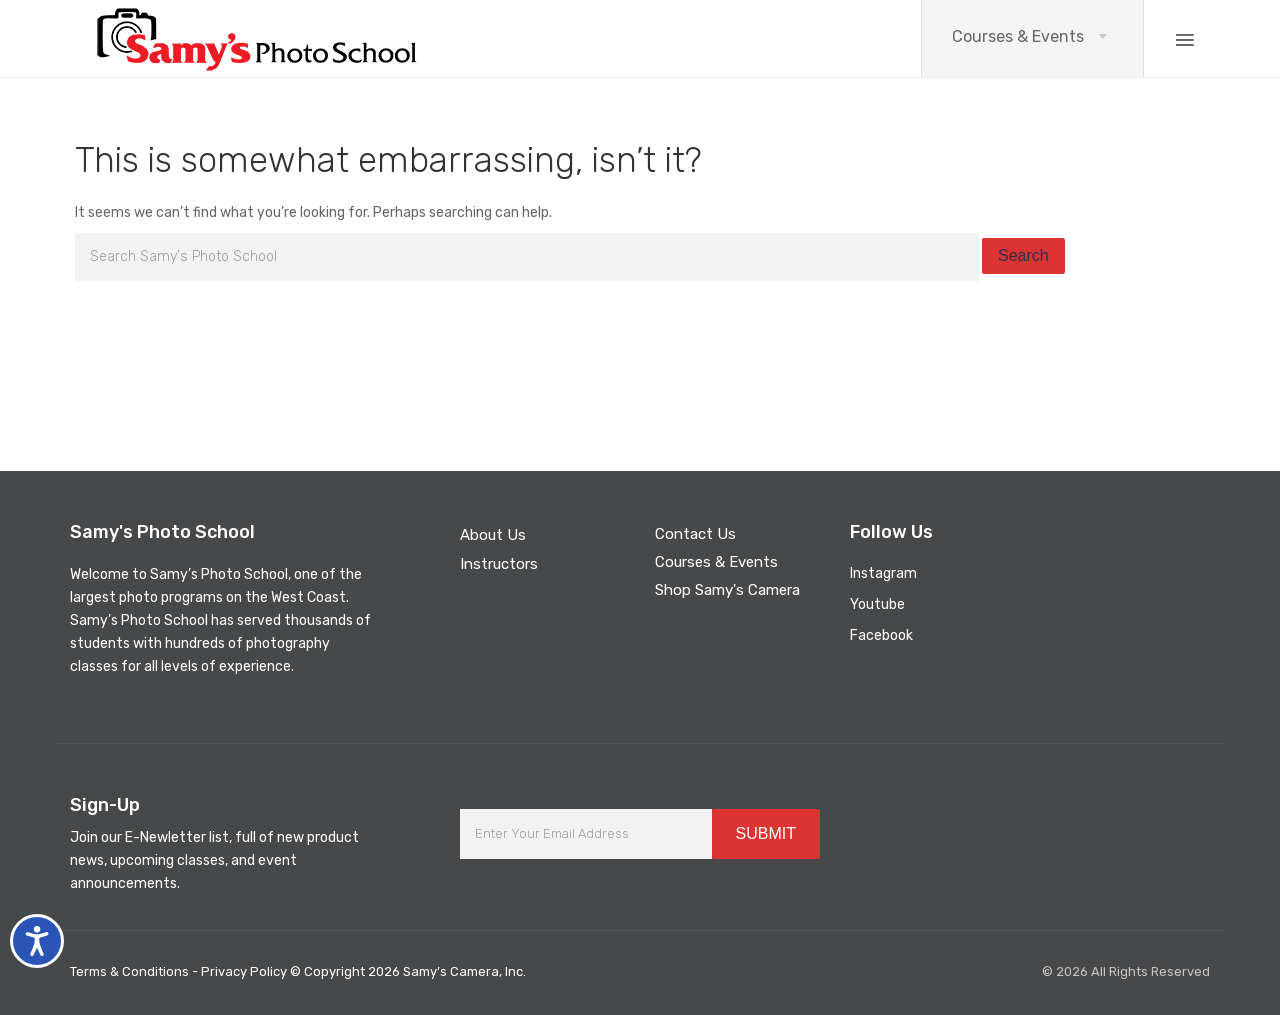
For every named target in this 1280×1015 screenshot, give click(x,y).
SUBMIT (766, 833)
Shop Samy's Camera (727, 590)
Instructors (499, 564)
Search (1023, 255)
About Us (493, 535)
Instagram (883, 573)
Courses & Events (1018, 36)
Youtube (877, 604)
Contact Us (695, 534)
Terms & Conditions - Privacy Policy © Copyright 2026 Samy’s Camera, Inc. (298, 971)
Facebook (881, 635)
